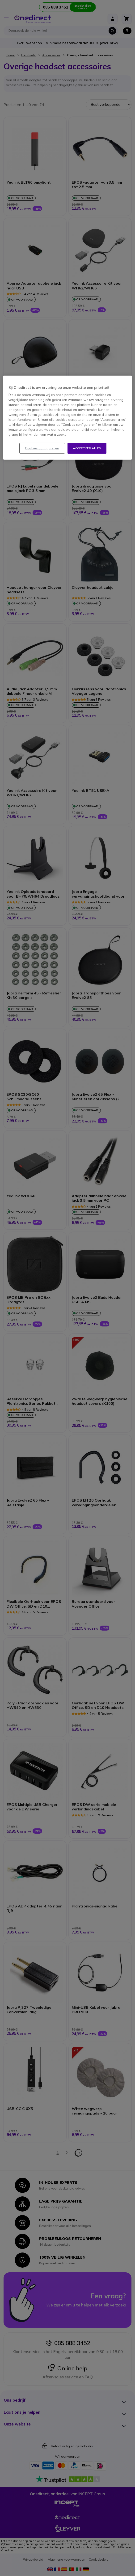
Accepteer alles (87, 448)
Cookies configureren (42, 448)
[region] (67, 418)
